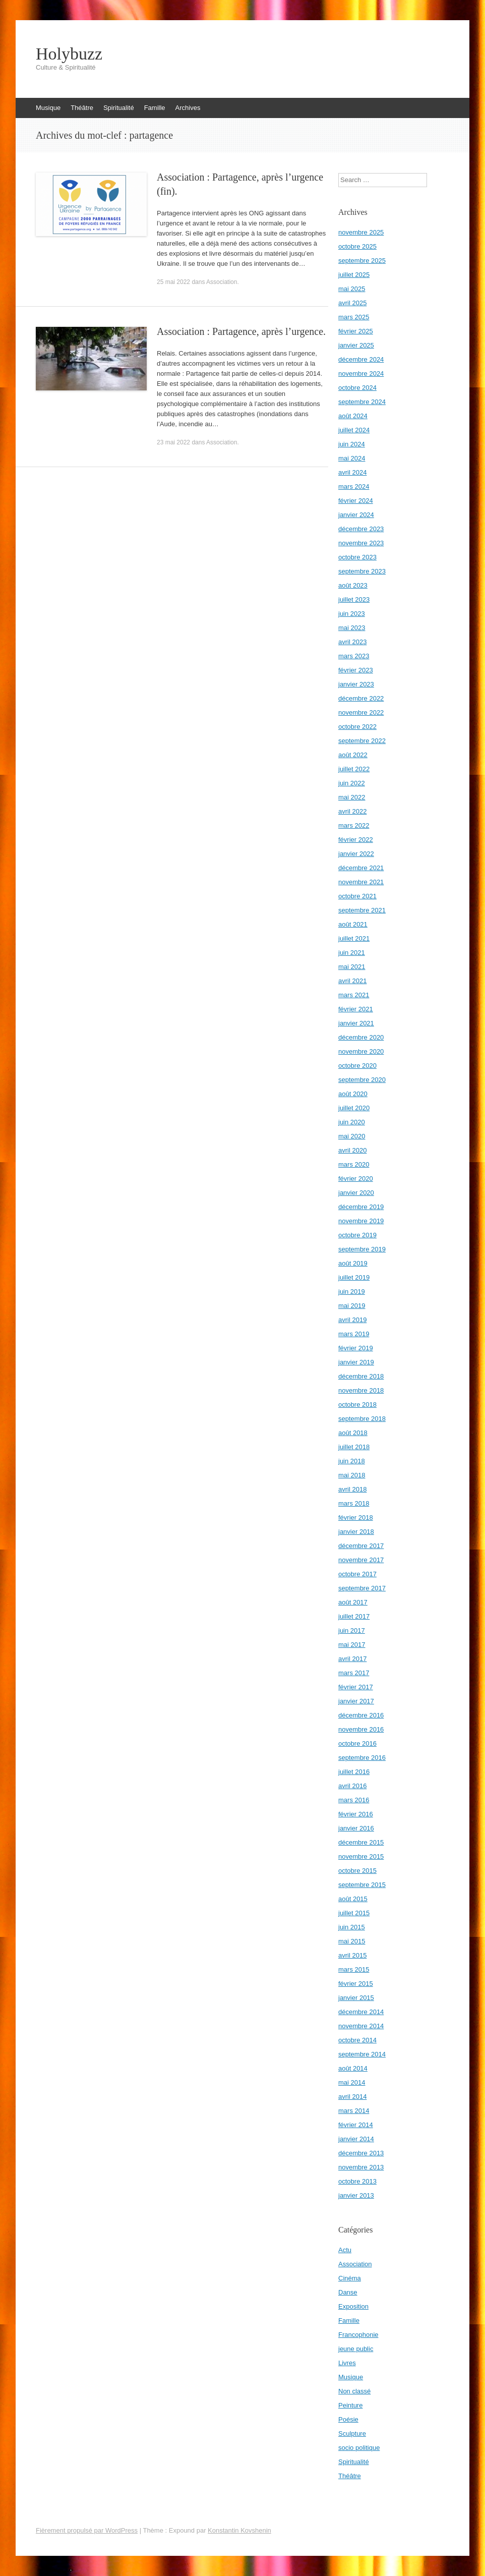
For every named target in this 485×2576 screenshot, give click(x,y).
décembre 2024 (361, 359)
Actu (344, 2250)
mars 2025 (353, 317)
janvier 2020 (356, 1192)
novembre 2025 (361, 232)
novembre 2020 (361, 1051)
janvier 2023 (356, 684)
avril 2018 (352, 1489)
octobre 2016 (357, 1743)
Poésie (348, 2419)
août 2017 (353, 1602)
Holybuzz (69, 54)
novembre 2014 (361, 2026)
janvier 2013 (356, 2195)
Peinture (350, 2405)
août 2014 (353, 2068)
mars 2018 (353, 1503)
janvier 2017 (356, 1701)
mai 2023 (351, 628)
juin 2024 (351, 444)
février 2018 (355, 1517)
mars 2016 (353, 1800)
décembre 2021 (361, 868)
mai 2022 (351, 797)
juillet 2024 (354, 430)
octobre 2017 (357, 1574)
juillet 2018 (354, 1447)
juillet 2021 (354, 938)
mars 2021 (353, 995)
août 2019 (353, 1263)
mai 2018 (351, 1475)
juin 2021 (351, 952)
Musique (48, 107)
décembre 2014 (361, 2012)
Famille (154, 107)
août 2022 (353, 755)
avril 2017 (352, 1659)
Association (221, 281)
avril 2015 (352, 1955)
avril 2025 (352, 303)
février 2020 (355, 1178)
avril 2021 (352, 981)
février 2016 (355, 1814)
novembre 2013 (361, 2167)
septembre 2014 (362, 2054)
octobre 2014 (357, 2040)
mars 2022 (353, 825)
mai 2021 (351, 966)
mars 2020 (353, 1164)
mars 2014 (353, 2110)
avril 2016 (352, 1786)
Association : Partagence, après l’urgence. (241, 331)
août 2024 (353, 416)
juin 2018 (351, 1461)
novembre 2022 (361, 712)
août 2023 (353, 585)
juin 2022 (351, 783)
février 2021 (355, 1009)
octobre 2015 (357, 1870)
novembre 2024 (361, 373)
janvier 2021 (356, 1023)
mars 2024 (353, 486)
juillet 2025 (354, 274)
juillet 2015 (354, 1913)
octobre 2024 (357, 387)
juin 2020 (351, 1122)
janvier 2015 (356, 1997)
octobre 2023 (357, 557)
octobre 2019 (357, 1235)
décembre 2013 (361, 2153)
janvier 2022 (356, 853)
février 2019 (355, 1348)
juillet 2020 (354, 1108)
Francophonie (358, 2334)
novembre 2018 (361, 1390)
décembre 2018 (361, 1376)
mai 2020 (351, 1136)
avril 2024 (352, 472)
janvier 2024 (356, 515)
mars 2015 (353, 1969)
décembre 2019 (361, 1207)
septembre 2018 (362, 1418)
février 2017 (355, 1687)
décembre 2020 (361, 1037)
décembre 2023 (361, 529)
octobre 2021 (357, 896)
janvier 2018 (356, 1531)
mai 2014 (351, 2082)
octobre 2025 (357, 246)
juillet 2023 (354, 599)
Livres (347, 2363)
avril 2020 (352, 1150)
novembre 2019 (361, 1221)
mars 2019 (353, 1334)
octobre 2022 (357, 726)
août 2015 (353, 1899)
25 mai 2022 (173, 281)
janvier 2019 (356, 1362)
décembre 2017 (361, 1546)
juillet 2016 (354, 1772)
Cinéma (349, 2278)
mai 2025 (351, 289)
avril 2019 (352, 1320)
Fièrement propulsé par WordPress (87, 2530)
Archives (188, 107)
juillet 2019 (354, 1277)
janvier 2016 (356, 1828)
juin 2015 (351, 1927)
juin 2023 (351, 613)
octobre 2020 (357, 1065)
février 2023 (355, 670)
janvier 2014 (356, 2139)
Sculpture (352, 2433)
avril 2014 (352, 2096)
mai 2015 (351, 1941)
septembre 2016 (362, 1757)
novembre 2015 (361, 1856)
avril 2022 (352, 811)
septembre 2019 (362, 1249)
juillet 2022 (354, 769)
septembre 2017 (362, 1588)
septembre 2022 (362, 741)
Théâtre (82, 107)
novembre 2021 (361, 882)
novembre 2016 (361, 1729)
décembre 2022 (361, 698)
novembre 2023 (361, 543)
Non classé (354, 2391)
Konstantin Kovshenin (239, 2530)
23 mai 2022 (173, 442)
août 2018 (353, 1433)
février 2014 (355, 2125)
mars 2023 (353, 656)
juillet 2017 (354, 1616)
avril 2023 (352, 642)
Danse (347, 2292)
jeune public (355, 2349)
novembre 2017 (361, 1560)
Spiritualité (118, 107)
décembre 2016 (361, 1715)
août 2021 (353, 924)
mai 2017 (351, 1644)
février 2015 (355, 1983)
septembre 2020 (362, 1079)
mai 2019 (351, 1305)
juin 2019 (351, 1291)
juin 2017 (351, 1630)
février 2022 (355, 839)
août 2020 (353, 1094)
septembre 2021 (362, 910)
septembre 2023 (362, 571)
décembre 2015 (361, 1842)
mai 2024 (351, 458)
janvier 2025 (356, 345)
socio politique (359, 2447)
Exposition (353, 2306)
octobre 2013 (357, 2181)
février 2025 (355, 331)
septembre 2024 (362, 402)
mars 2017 (353, 1673)
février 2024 (355, 500)
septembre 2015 (362, 1884)
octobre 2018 (357, 1404)
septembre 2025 (362, 260)
